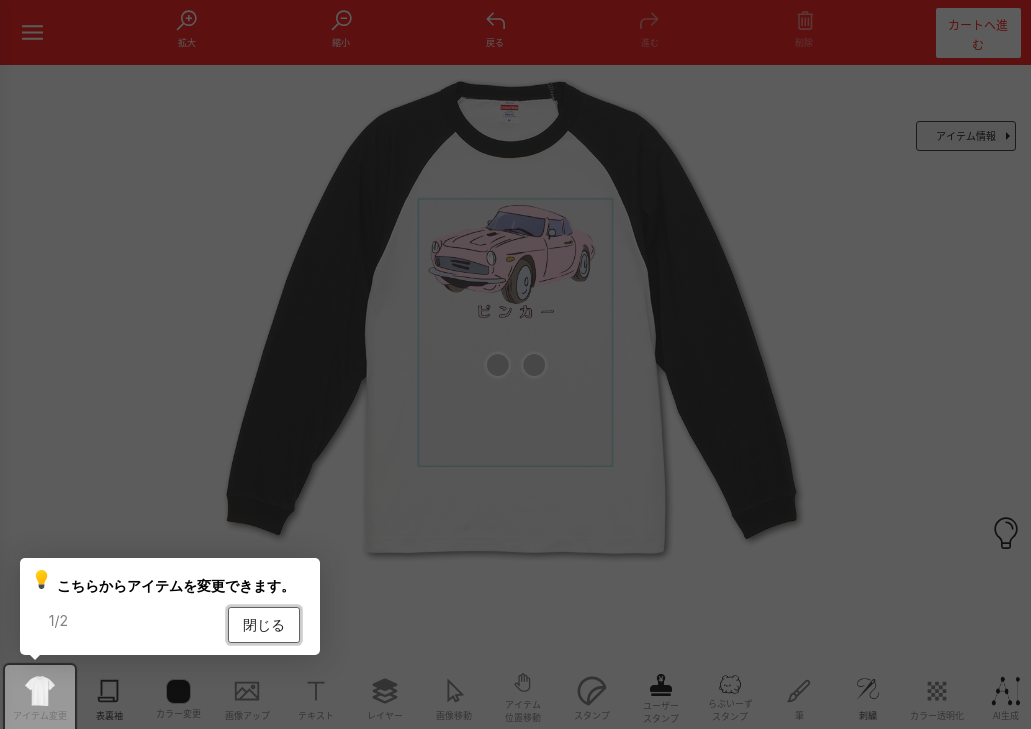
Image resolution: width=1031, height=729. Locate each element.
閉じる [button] (264, 624)
